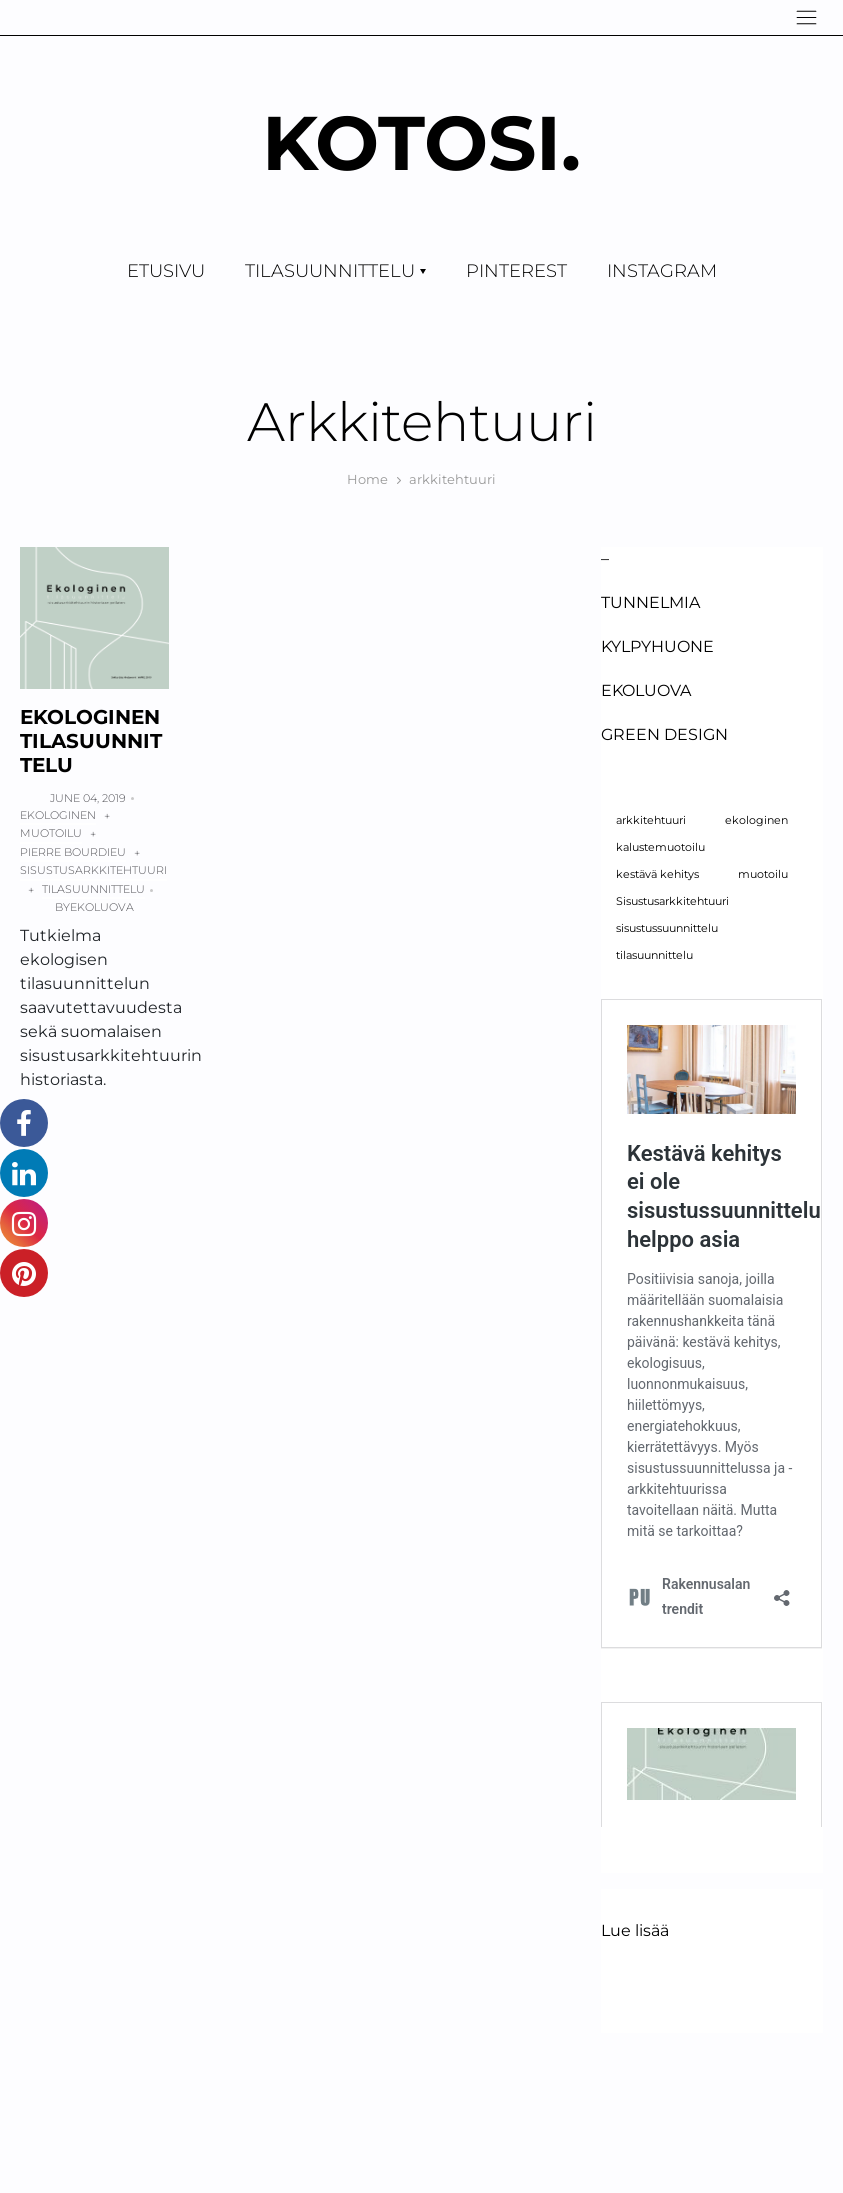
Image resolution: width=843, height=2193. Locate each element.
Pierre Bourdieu (73, 852)
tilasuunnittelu (93, 889)
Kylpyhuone (657, 646)
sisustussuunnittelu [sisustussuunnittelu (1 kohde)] (667, 928)
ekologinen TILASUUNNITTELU (91, 741)
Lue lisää (635, 1931)
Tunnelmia (650, 602)
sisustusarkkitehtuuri (93, 870)
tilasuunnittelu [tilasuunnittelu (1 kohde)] (654, 955)
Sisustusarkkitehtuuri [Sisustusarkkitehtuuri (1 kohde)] (672, 901)
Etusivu (166, 271)
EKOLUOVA (646, 690)
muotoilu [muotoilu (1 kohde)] (763, 874)
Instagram (662, 271)
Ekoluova (102, 907)
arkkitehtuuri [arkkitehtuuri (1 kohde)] (651, 820)
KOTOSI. (421, 142)
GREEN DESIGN (664, 734)
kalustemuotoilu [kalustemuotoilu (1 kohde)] (660, 847)
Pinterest (516, 271)
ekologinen (58, 815)
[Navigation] (806, 17)
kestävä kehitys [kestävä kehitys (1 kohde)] (657, 874)
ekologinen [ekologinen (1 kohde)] (756, 820)
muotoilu (51, 833)
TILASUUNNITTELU (330, 271)
